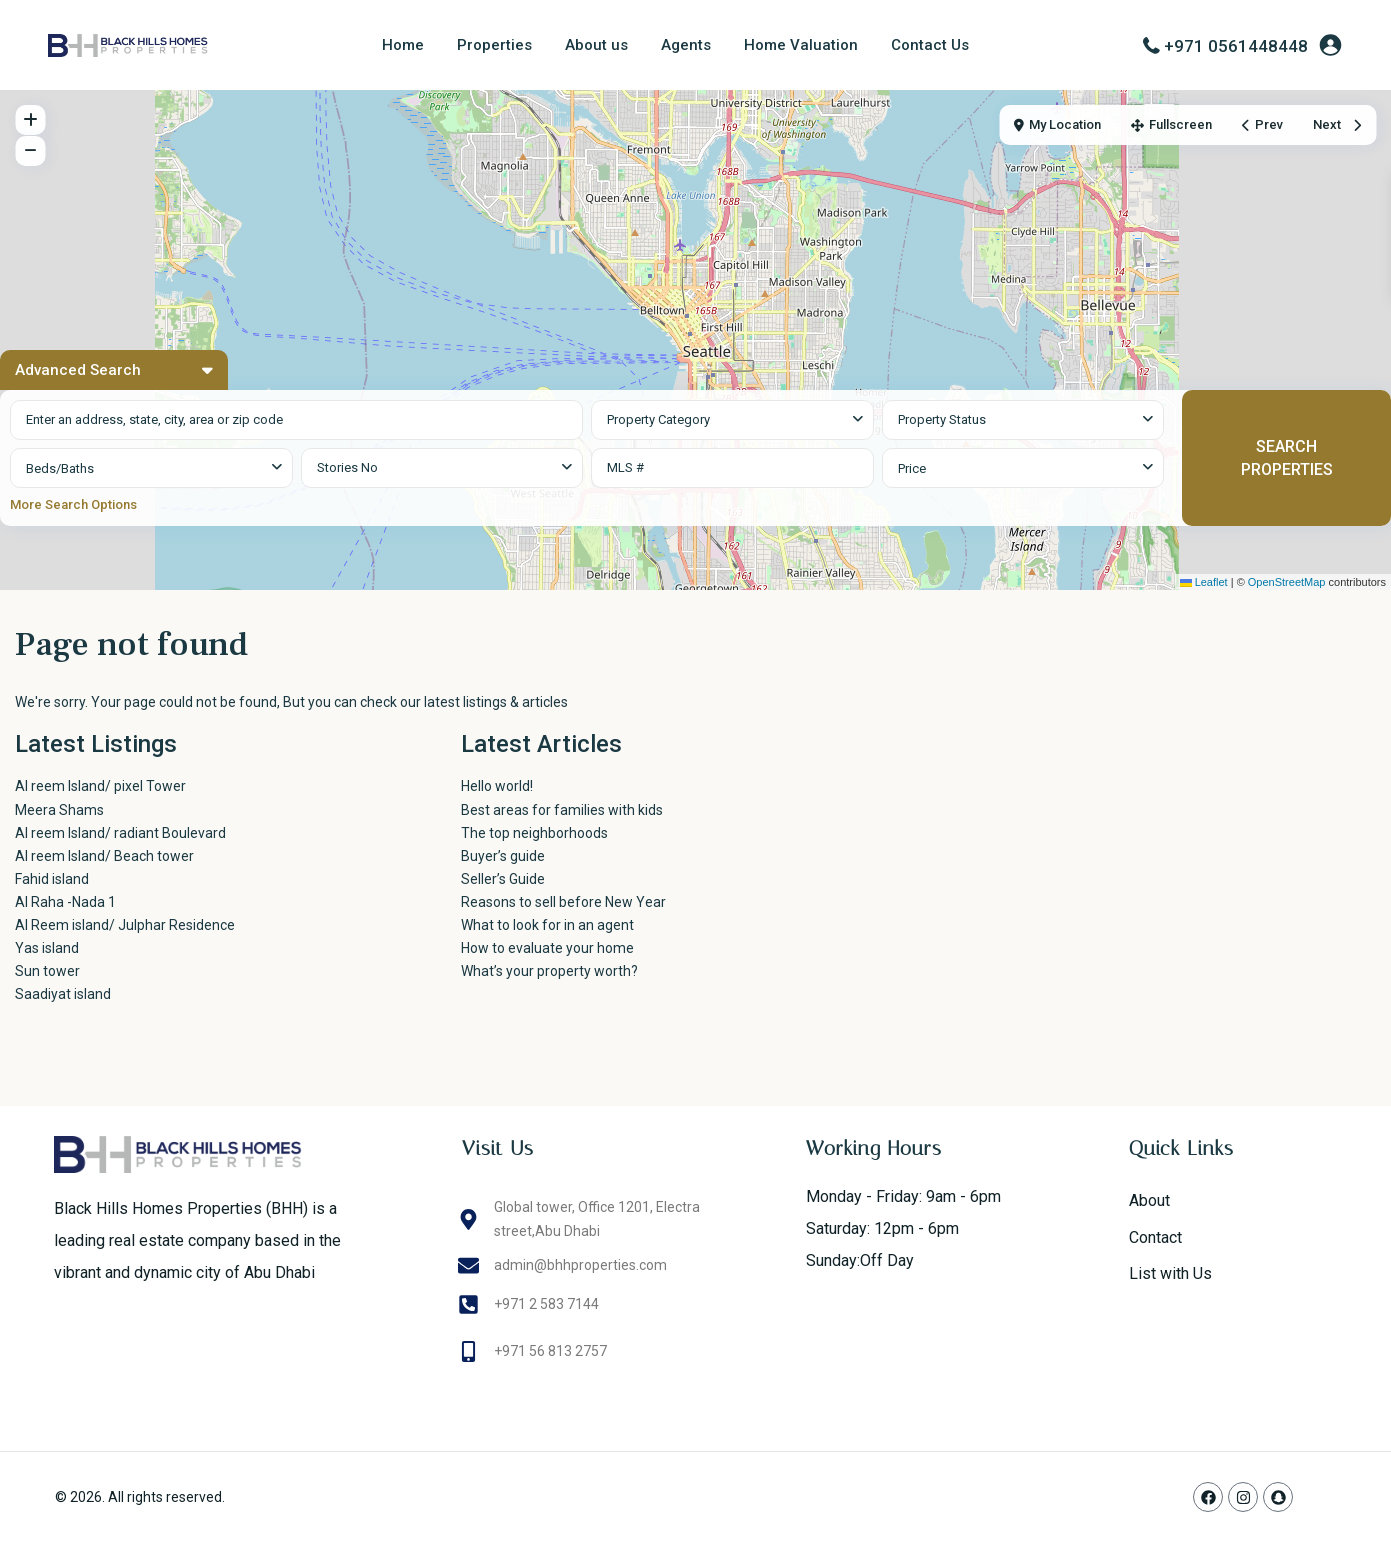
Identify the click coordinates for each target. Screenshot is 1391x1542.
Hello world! (497, 786)
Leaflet (1204, 582)
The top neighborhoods (534, 833)
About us (596, 45)
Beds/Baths (60, 468)
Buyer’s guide (503, 856)
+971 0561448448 (1236, 46)
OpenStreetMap (1287, 582)
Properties (494, 45)
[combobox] (732, 420)
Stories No (347, 467)
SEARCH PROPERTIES (1287, 458)
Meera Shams (59, 810)
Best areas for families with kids (562, 810)
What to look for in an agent (547, 925)
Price (912, 468)
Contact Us (930, 45)
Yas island (47, 948)
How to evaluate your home (547, 948)
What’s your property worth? (549, 971)
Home (403, 45)
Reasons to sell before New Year (563, 902)
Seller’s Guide (503, 879)
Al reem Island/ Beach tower (104, 856)
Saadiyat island (63, 994)
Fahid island (52, 879)
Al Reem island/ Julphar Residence (125, 925)
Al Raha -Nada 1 (65, 902)
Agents (686, 45)
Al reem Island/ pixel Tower (130, 786)
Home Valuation (801, 45)
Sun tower (47, 971)
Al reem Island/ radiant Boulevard (120, 833)
